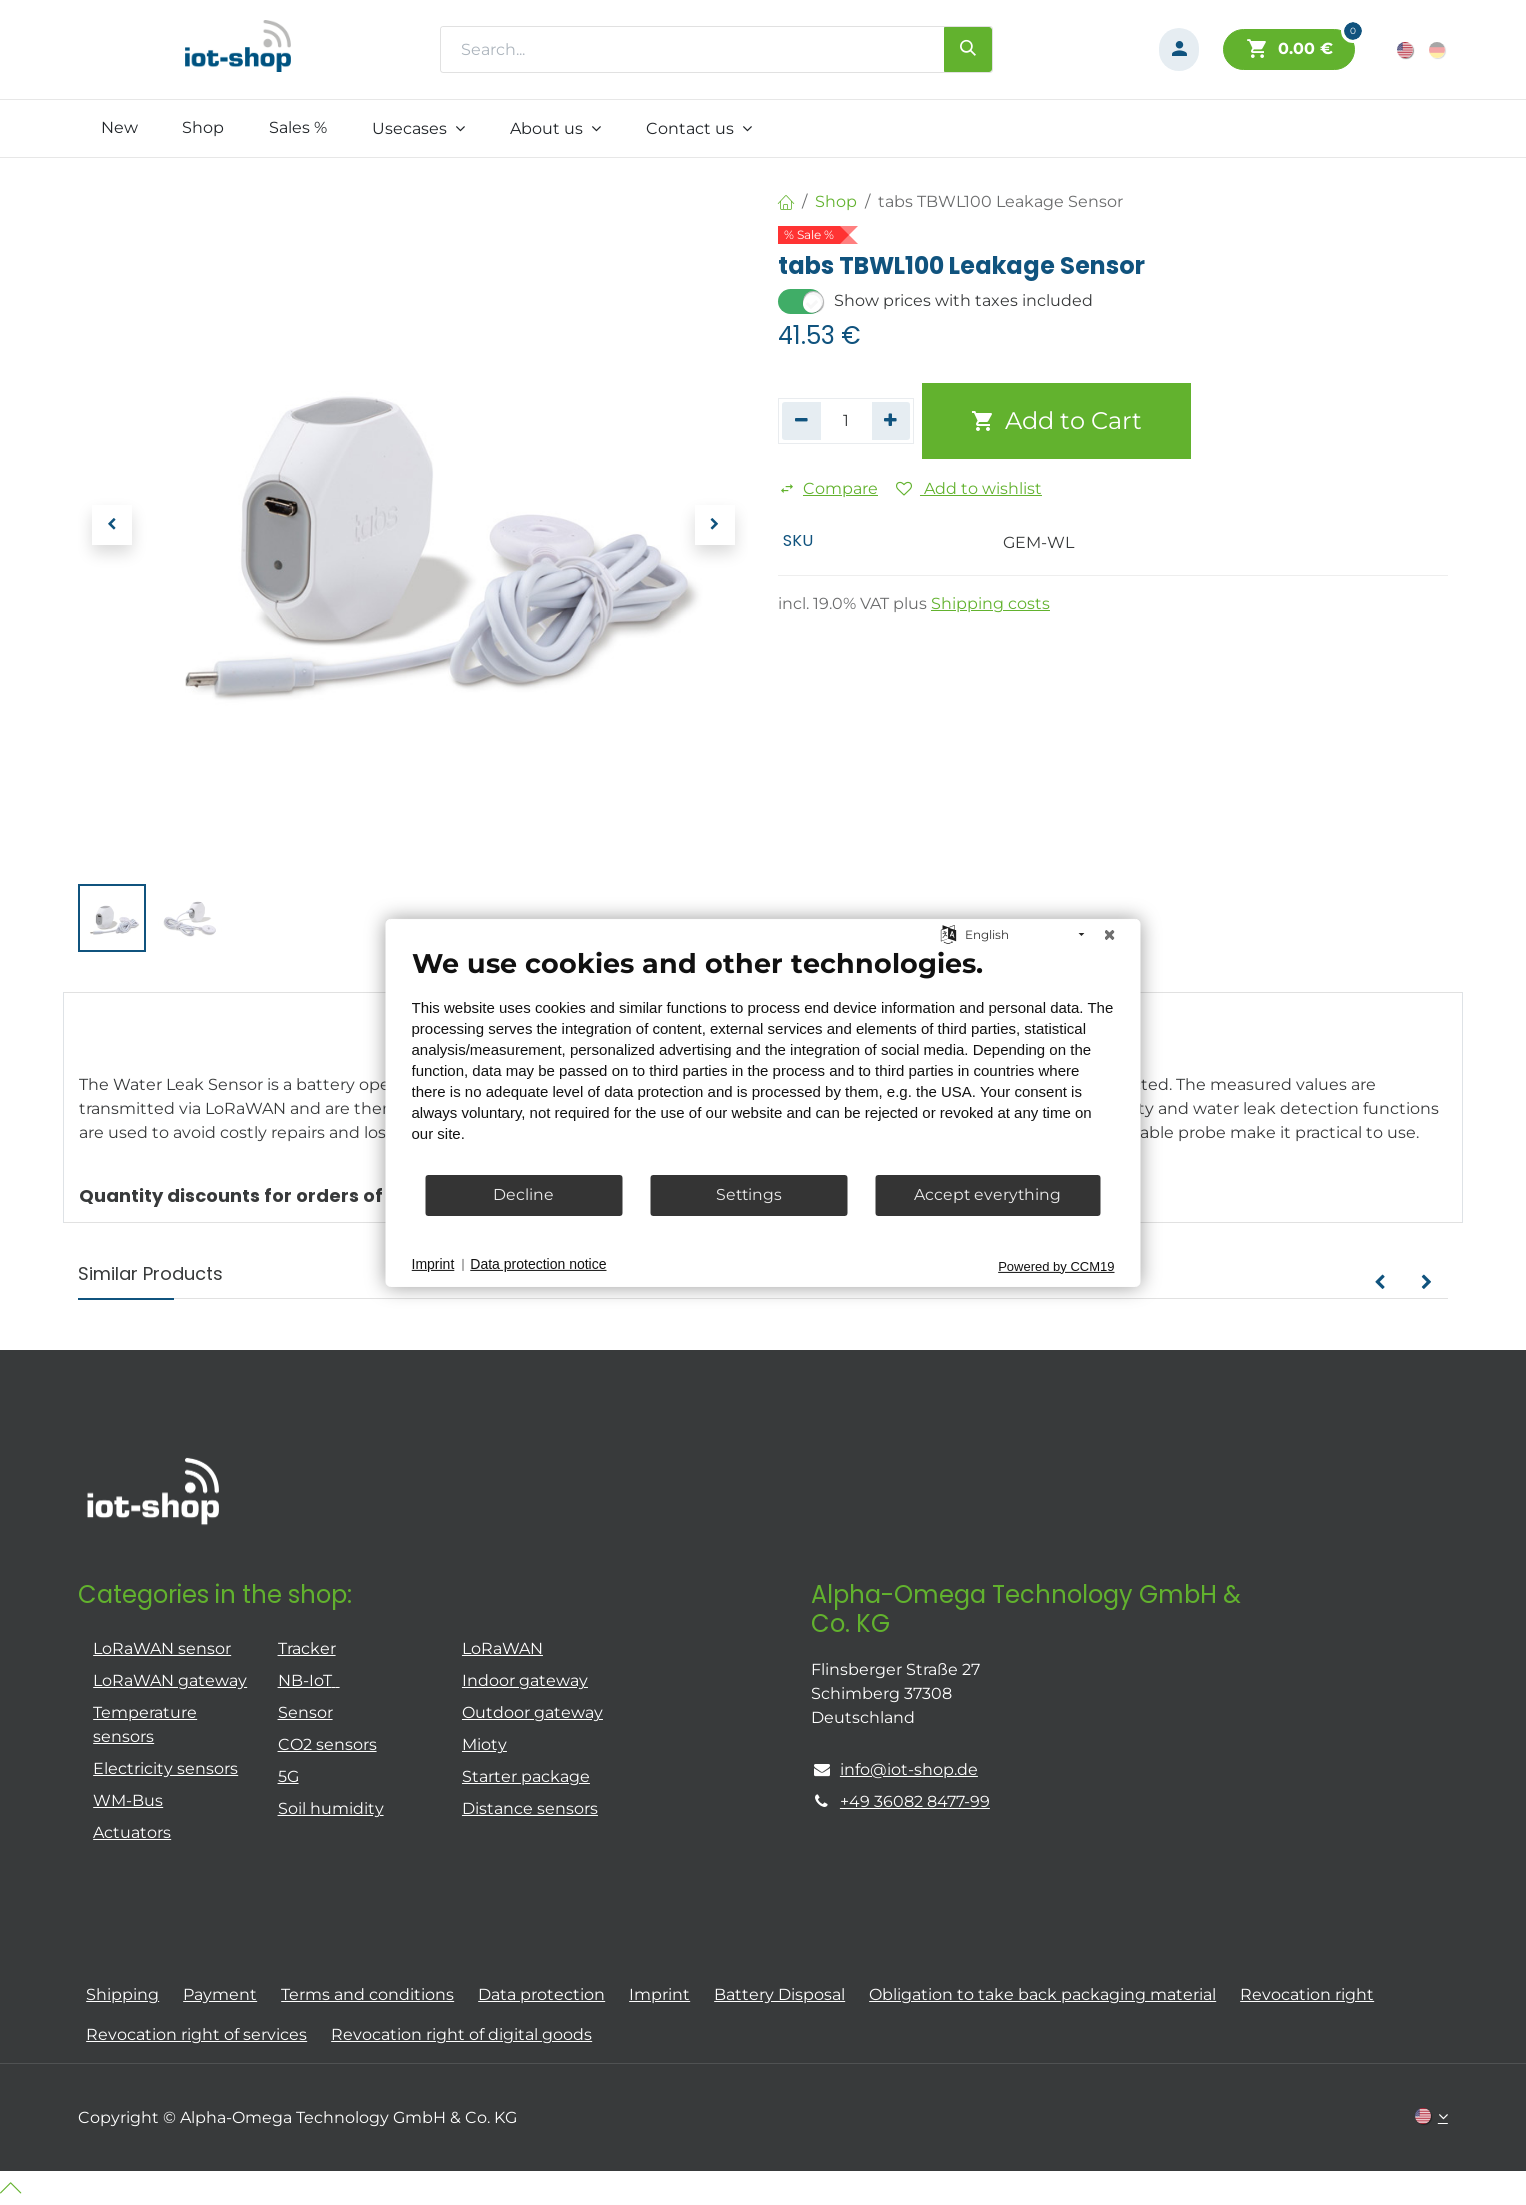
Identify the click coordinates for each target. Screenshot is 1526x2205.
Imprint (433, 1264)
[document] (763, 1059)
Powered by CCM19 (1056, 1265)
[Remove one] (801, 421)
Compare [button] (828, 488)
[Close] (1110, 934)
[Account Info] (1179, 49)
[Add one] (891, 421)
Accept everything (987, 1194)
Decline (523, 1194)
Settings (749, 1194)
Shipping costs (990, 603)
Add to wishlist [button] (969, 488)
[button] (111, 525)
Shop (836, 201)
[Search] (968, 49)
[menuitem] (119, 128)
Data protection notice (538, 1264)
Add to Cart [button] (1056, 420)
